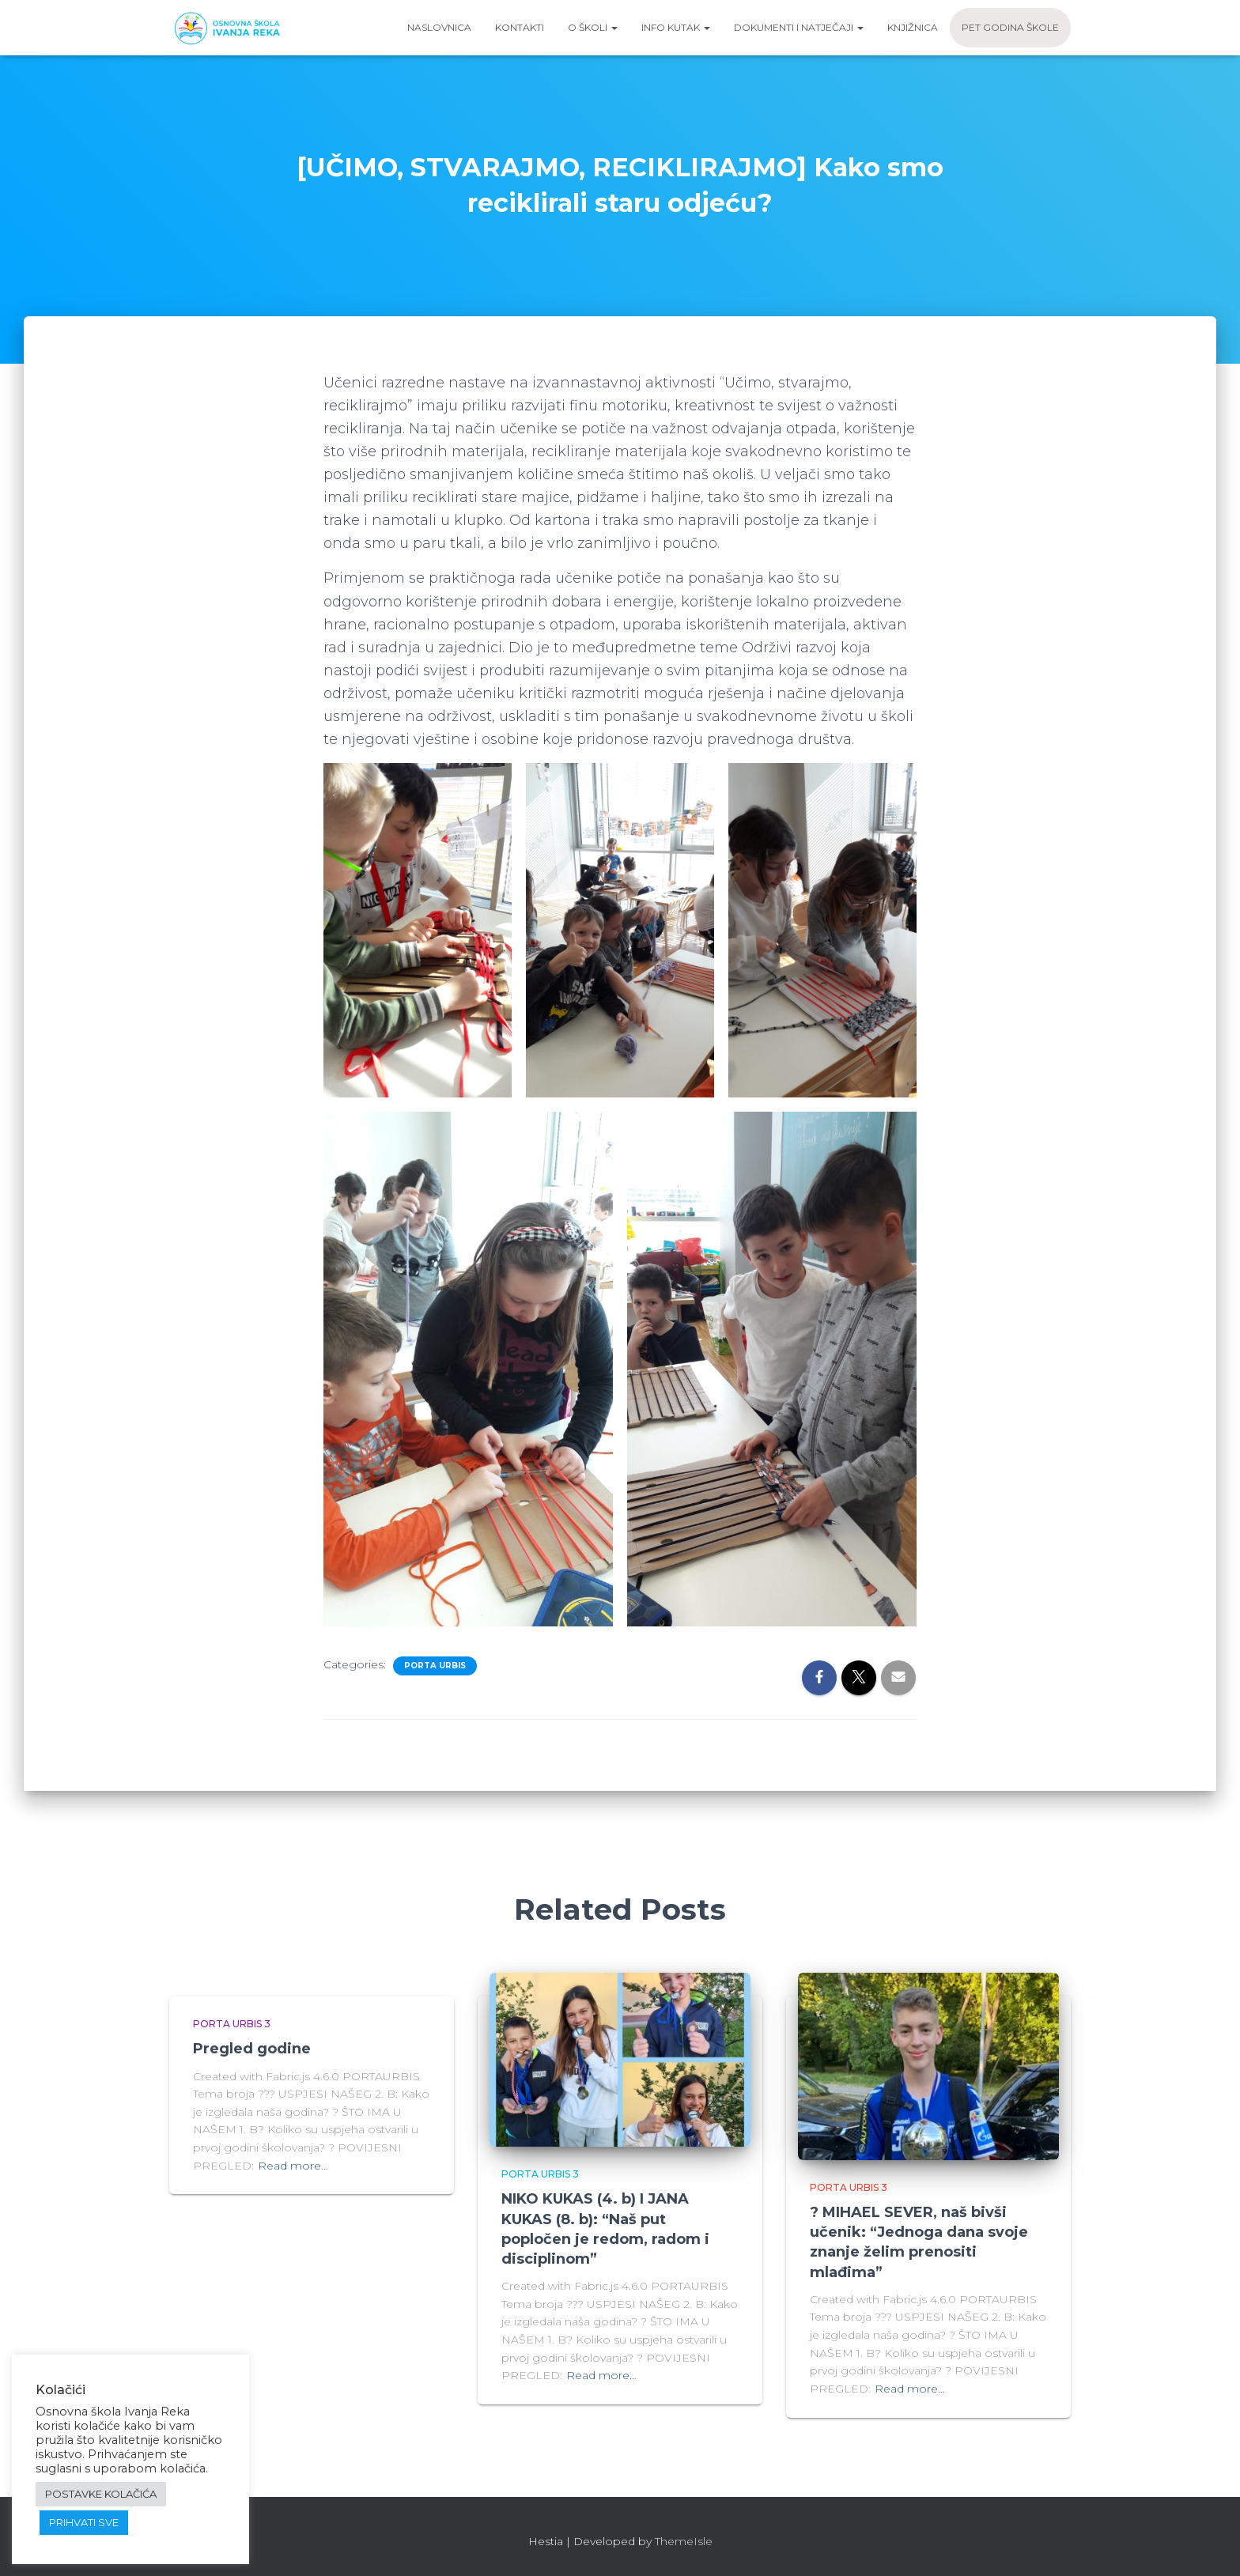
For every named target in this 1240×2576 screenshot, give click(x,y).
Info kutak (675, 27)
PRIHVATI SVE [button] (84, 2522)
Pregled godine (252, 2048)
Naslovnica (439, 27)
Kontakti (519, 27)
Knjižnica (912, 27)
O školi (593, 27)
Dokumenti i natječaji (799, 27)
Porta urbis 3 (231, 2024)
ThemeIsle (684, 2541)
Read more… (293, 2166)
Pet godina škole (1010, 27)
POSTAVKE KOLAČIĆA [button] (101, 2493)
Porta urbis (435, 1665)
